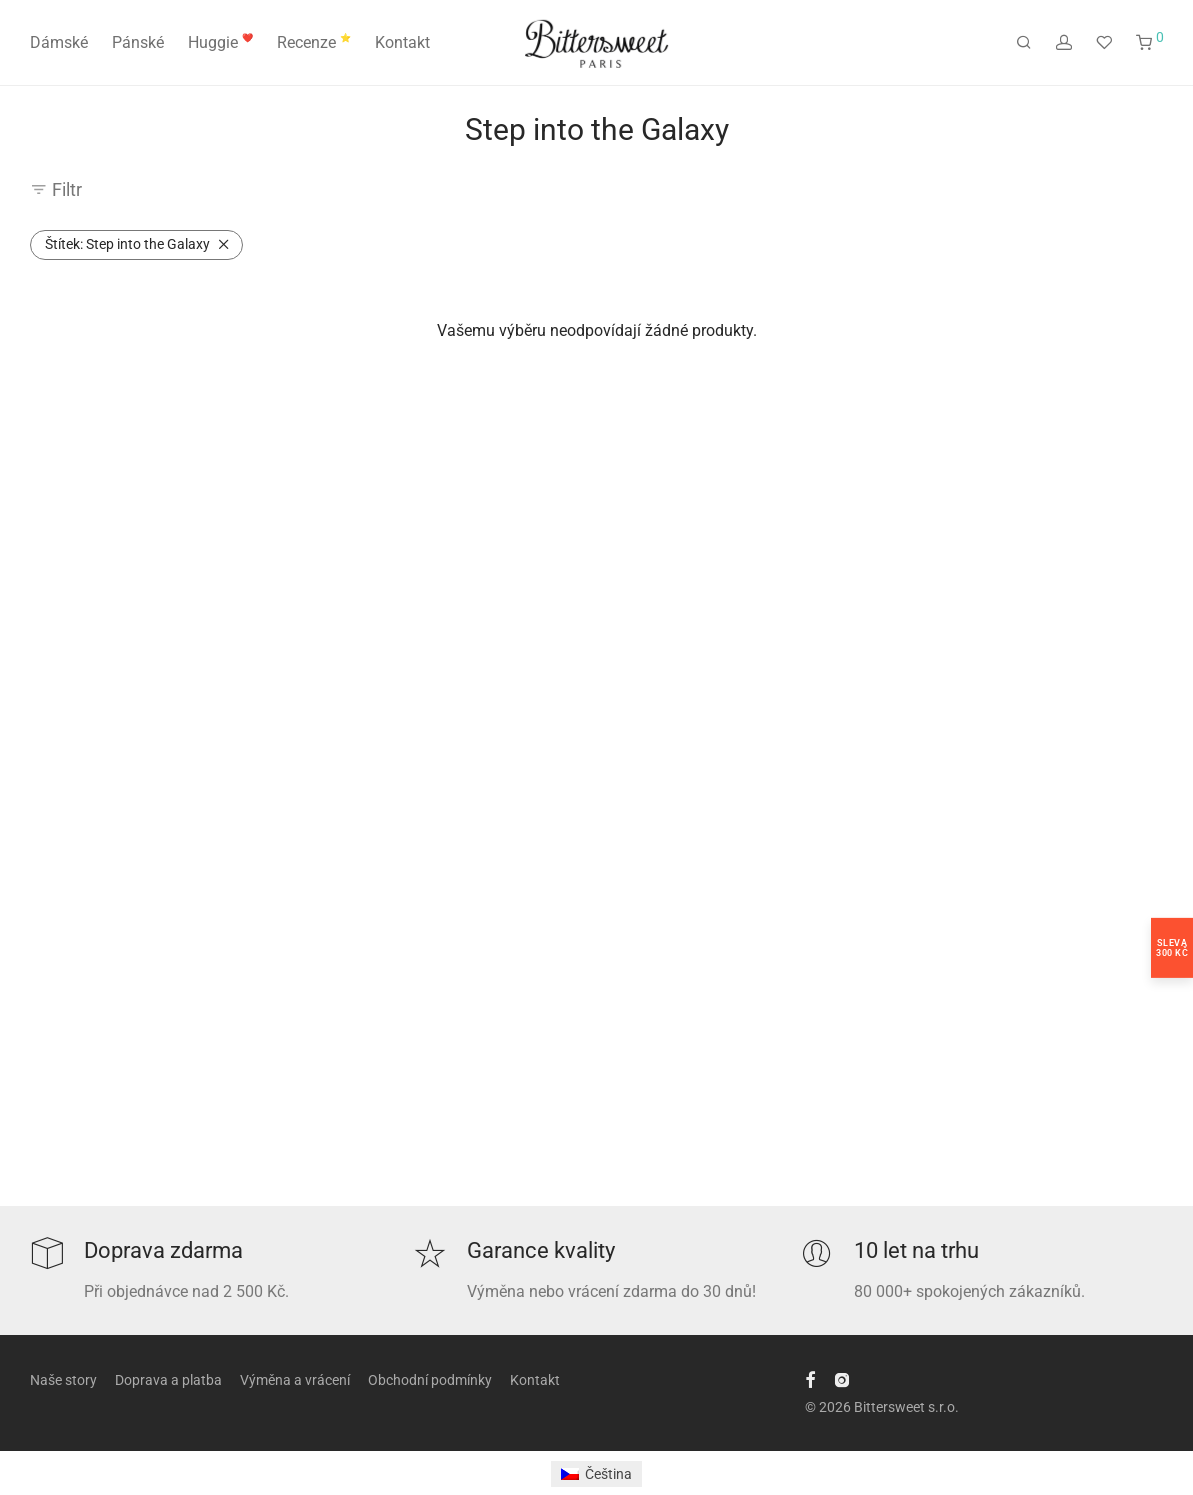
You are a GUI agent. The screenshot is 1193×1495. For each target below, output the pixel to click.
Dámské (59, 42)
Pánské (138, 42)
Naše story (63, 1380)
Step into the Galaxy (127, 244)
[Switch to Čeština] (596, 1474)
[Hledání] (1024, 43)
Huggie (220, 42)
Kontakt (402, 42)
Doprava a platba (168, 1380)
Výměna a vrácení (295, 1380)
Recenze (314, 42)
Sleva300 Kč (1172, 947)
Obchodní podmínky (430, 1380)
